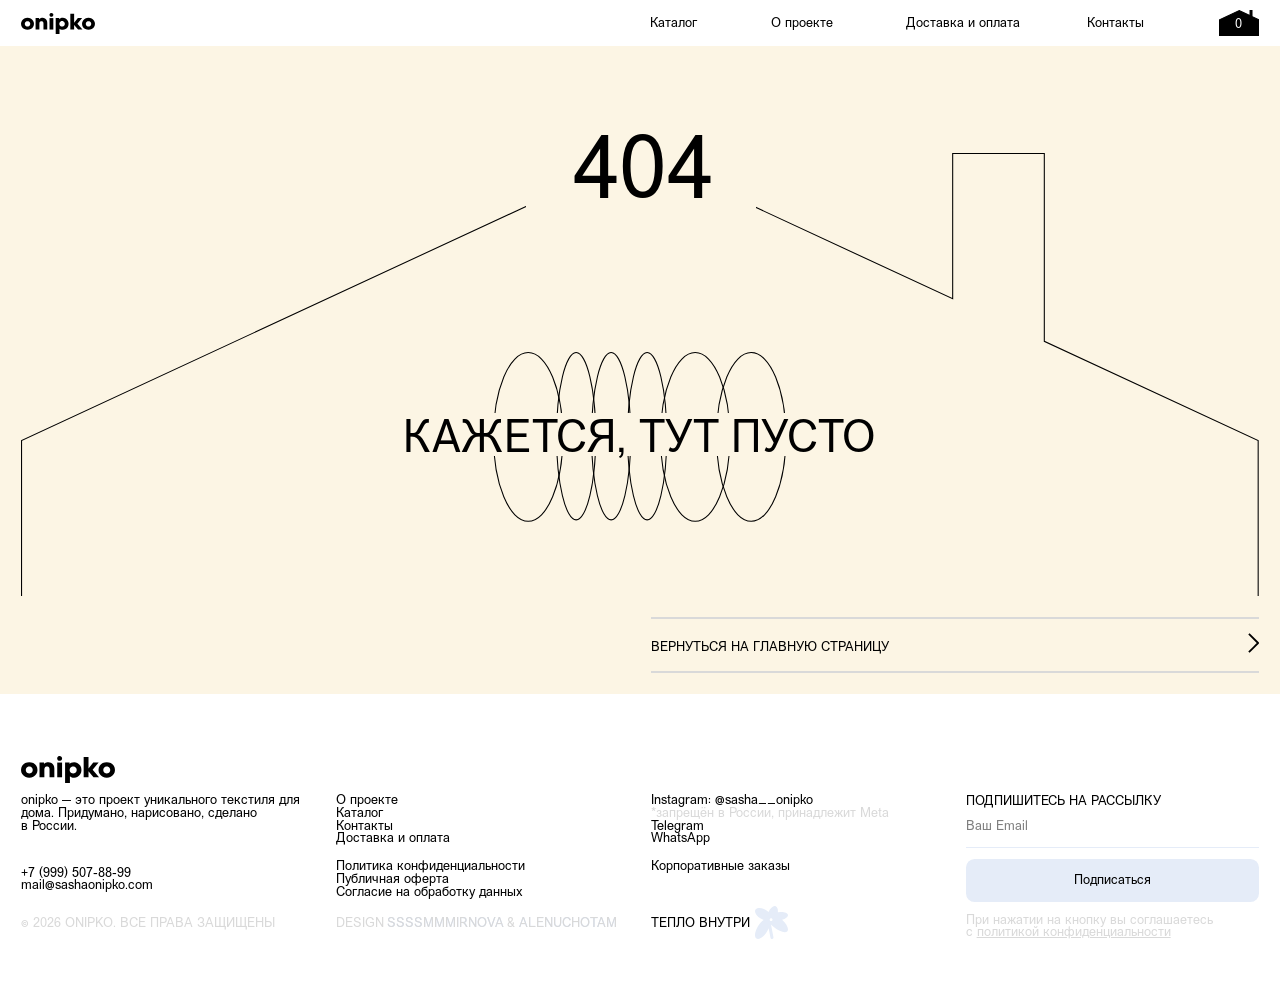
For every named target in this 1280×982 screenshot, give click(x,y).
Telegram (677, 826)
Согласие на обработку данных (429, 892)
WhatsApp (680, 838)
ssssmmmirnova (445, 923)
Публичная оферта (392, 879)
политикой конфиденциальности (1074, 932)
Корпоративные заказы (720, 866)
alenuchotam (568, 923)
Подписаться (1112, 880)
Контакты (1115, 23)
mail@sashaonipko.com (87, 885)
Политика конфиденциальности (430, 866)
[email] (1112, 827)
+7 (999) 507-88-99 (76, 873)
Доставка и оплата (963, 23)
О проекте (802, 23)
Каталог (673, 23)
